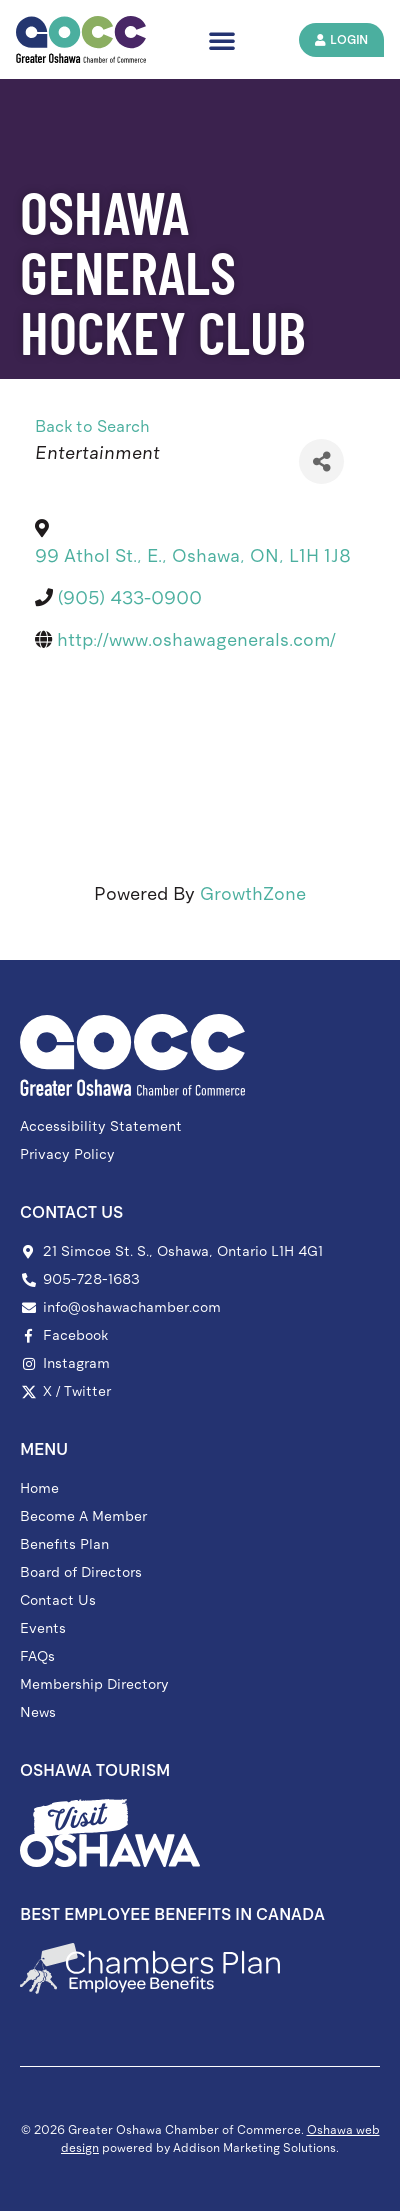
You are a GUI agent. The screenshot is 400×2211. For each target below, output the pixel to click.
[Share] (321, 461)
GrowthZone (253, 894)
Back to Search (92, 426)
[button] (222, 40)
